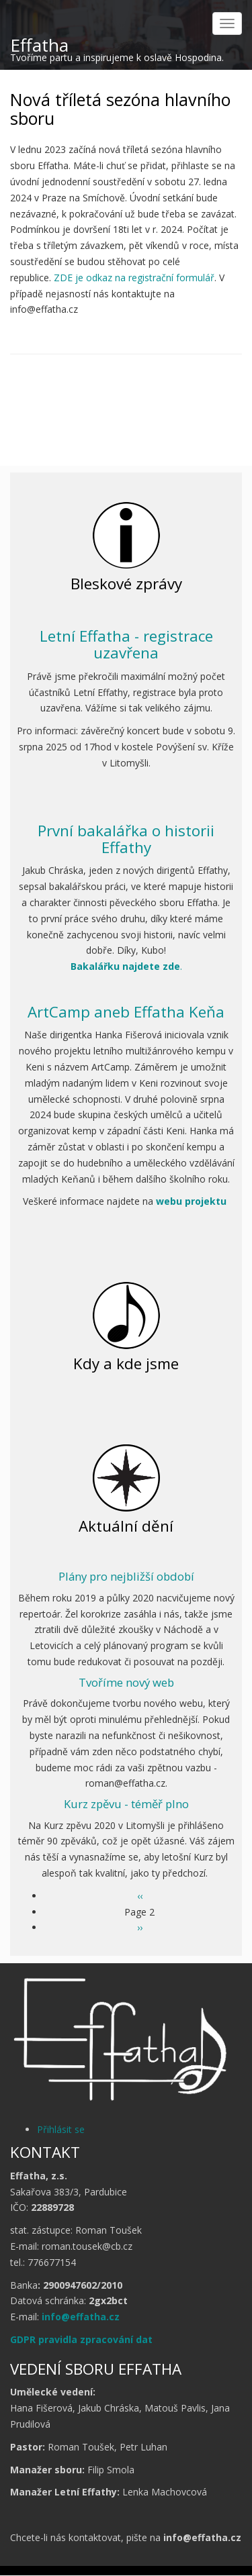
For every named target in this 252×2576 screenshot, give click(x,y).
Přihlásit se (61, 2129)
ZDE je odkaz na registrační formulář (134, 277)
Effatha (39, 45)
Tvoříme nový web (126, 1682)
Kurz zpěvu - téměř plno (126, 1804)
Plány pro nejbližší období (126, 1576)
